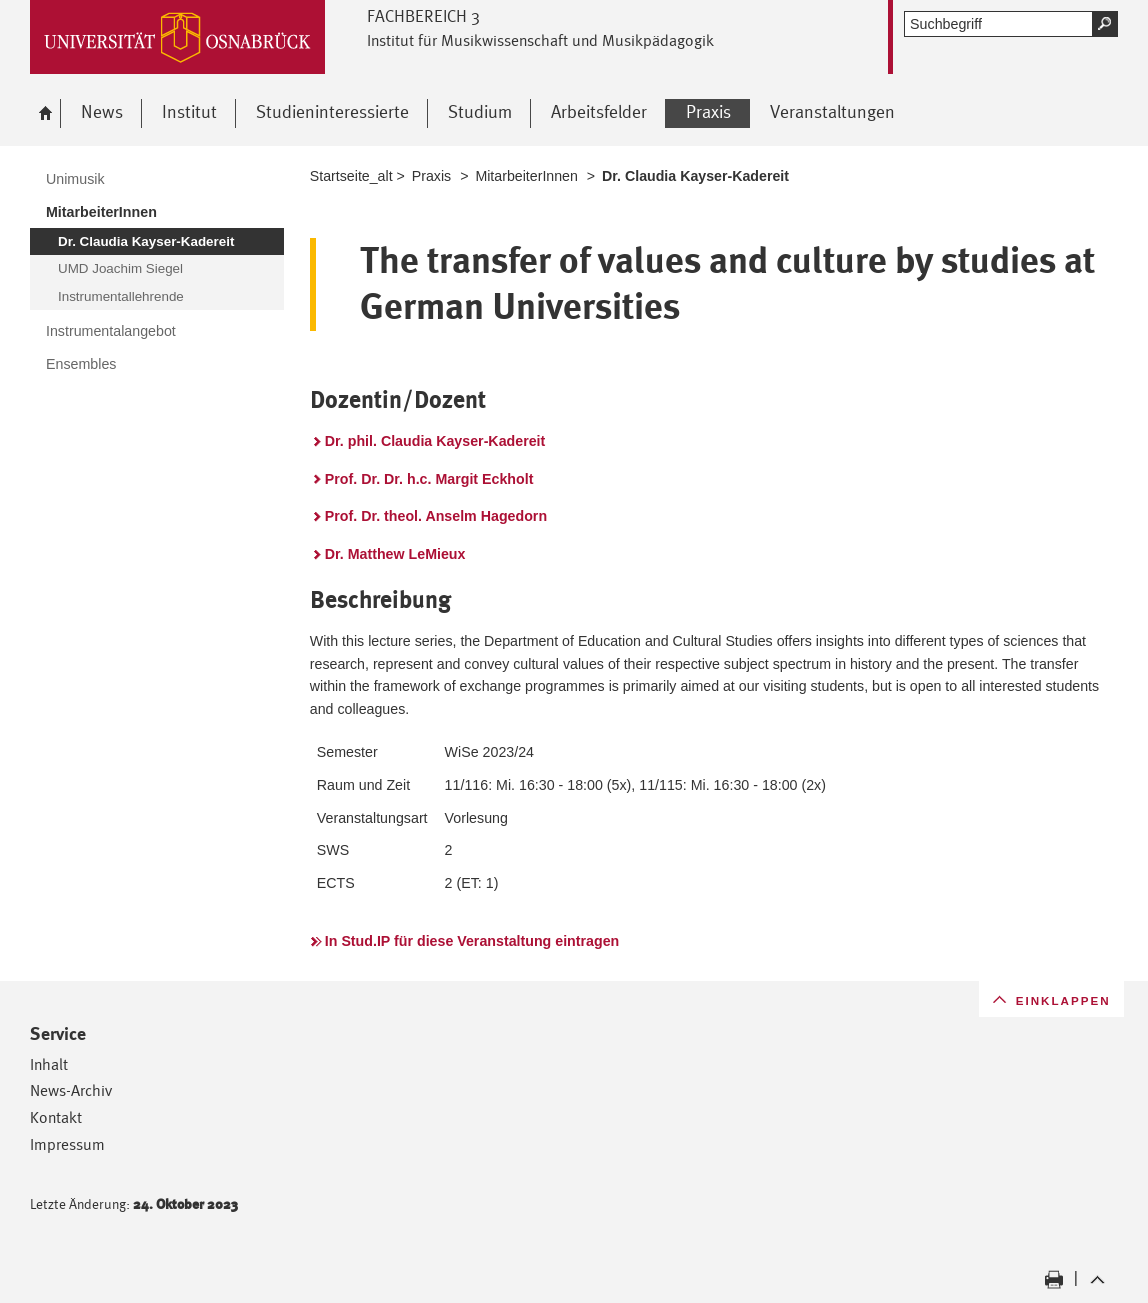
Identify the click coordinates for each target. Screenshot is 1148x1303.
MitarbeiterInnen (526, 176)
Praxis (431, 176)
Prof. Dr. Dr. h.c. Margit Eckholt (429, 479)
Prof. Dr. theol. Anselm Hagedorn (436, 516)
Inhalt (49, 1064)
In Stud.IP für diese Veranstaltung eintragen (472, 941)
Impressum (67, 1144)
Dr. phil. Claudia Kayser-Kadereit (435, 441)
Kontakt (56, 1117)
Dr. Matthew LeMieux (395, 554)
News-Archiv (71, 1090)
